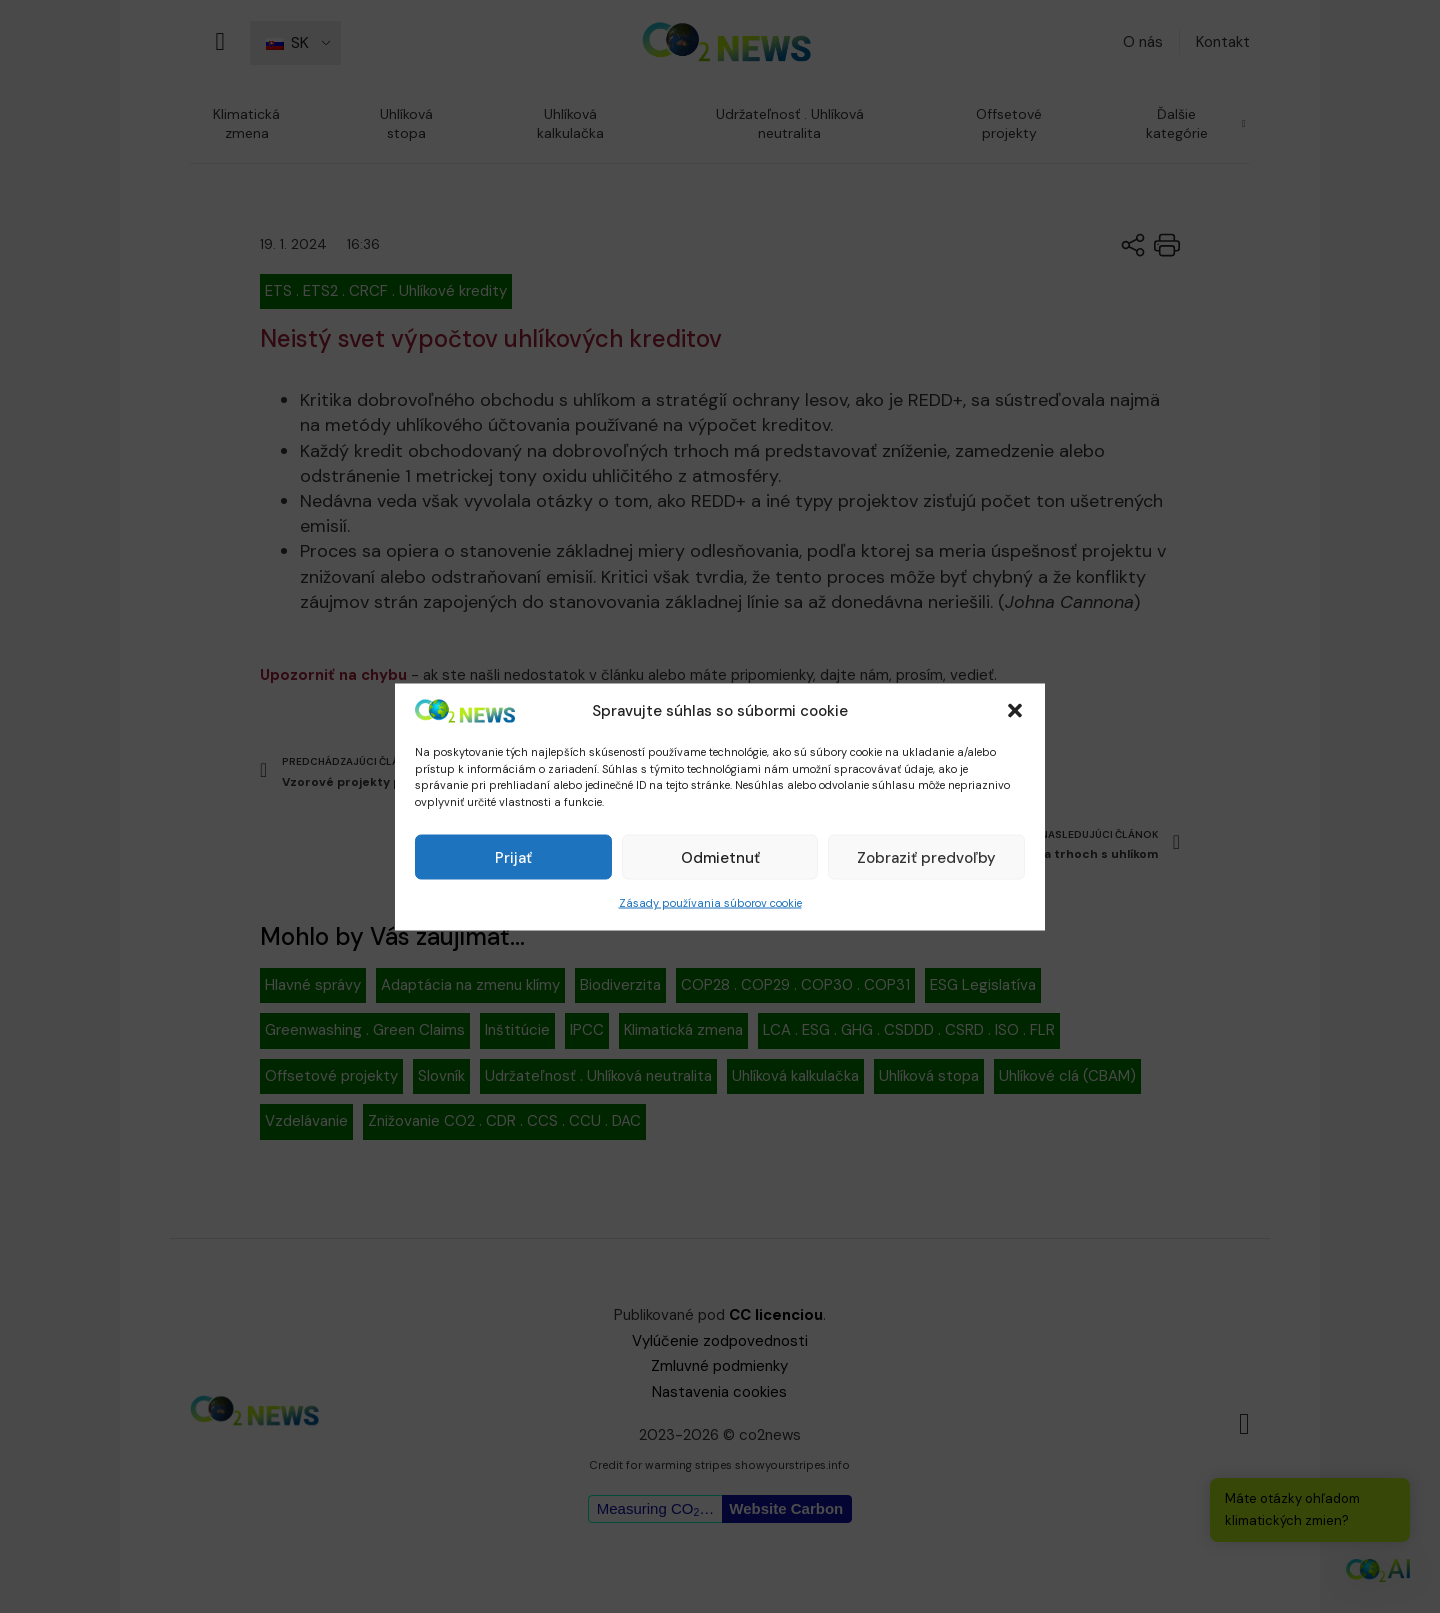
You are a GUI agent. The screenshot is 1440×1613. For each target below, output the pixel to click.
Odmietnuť (720, 857)
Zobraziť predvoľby (926, 857)
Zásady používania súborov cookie (710, 903)
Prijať (513, 857)
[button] (1015, 711)
